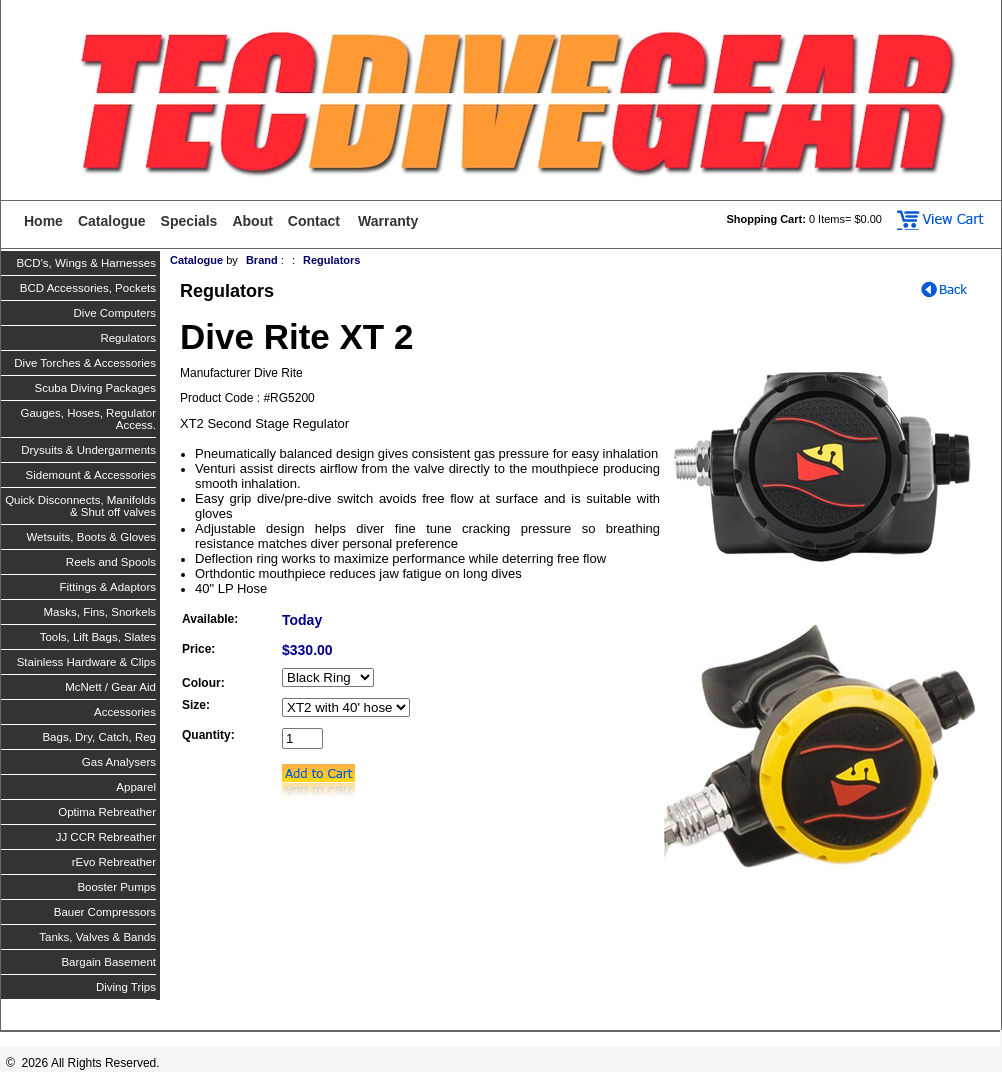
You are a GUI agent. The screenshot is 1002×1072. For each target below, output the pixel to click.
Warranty (388, 221)
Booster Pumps (116, 887)
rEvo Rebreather (114, 862)
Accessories (125, 712)
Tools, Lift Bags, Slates (98, 637)
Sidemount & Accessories (91, 475)
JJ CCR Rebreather (106, 837)
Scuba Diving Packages (95, 388)
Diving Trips (126, 987)
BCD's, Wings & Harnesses (86, 263)
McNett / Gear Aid (110, 687)
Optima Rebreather (107, 812)
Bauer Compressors (105, 912)
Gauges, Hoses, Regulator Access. (88, 419)
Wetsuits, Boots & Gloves (91, 537)
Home (43, 221)
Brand (262, 260)
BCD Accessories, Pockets (88, 288)
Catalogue (112, 221)
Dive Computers (115, 313)
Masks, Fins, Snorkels (100, 612)
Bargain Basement (108, 962)
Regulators (128, 338)
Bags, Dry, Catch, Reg (99, 737)
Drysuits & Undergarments (88, 450)
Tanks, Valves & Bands (97, 937)
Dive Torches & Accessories (85, 363)
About (252, 221)
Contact (314, 221)
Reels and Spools (111, 562)
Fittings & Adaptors (107, 587)
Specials (189, 221)
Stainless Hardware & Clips (86, 662)
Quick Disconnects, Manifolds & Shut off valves (80, 506)
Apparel (136, 787)
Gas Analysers (119, 762)
